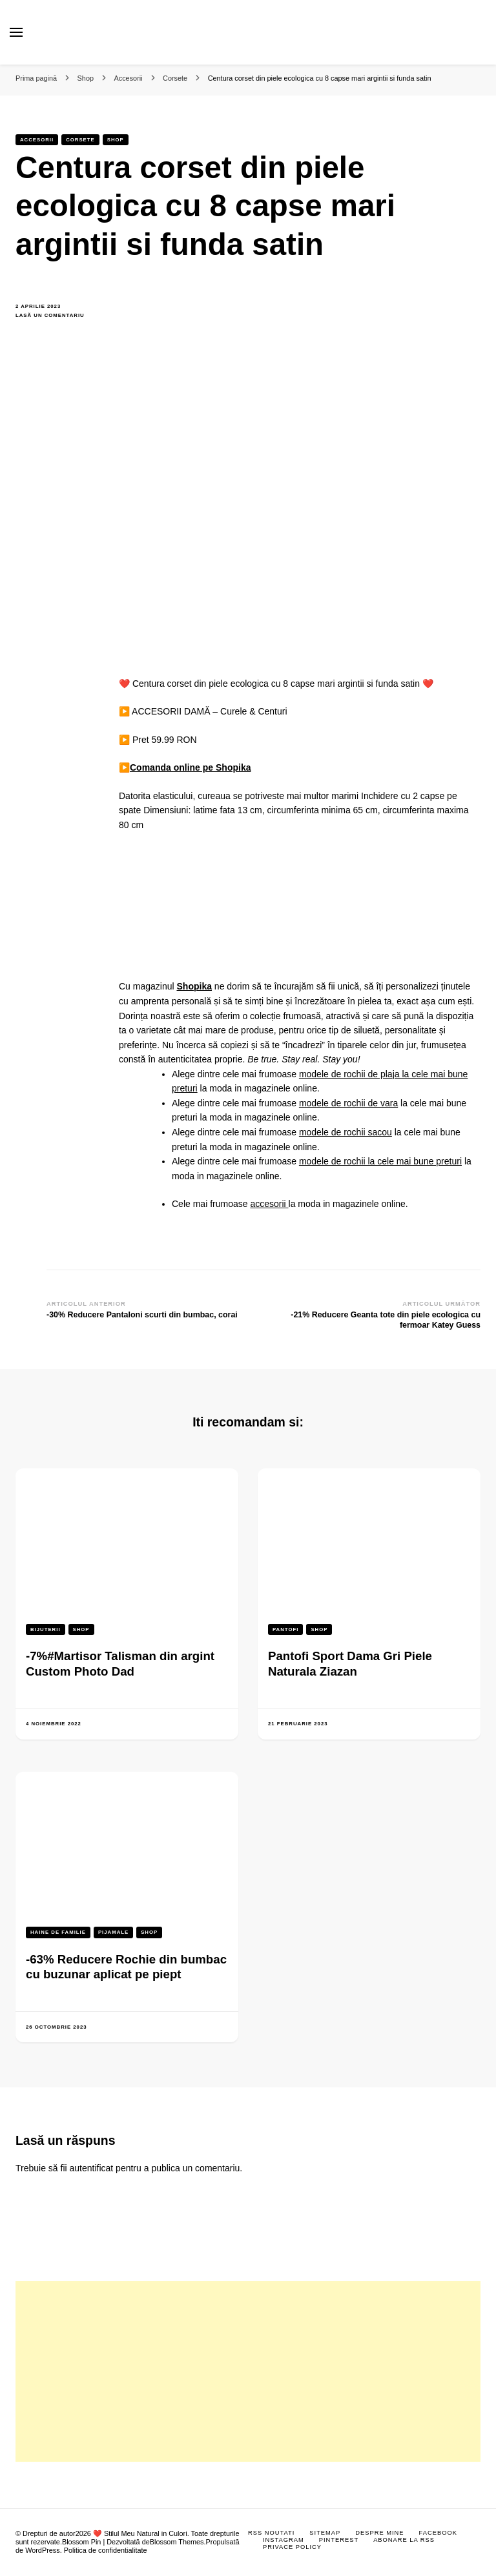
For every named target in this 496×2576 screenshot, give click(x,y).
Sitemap (324, 2533)
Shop (115, 140)
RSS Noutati (271, 2533)
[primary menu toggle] (16, 32)
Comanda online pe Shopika (190, 767)
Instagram (283, 2540)
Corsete (80, 140)
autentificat (92, 2168)
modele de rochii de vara (348, 1103)
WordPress (42, 2550)
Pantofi (285, 1629)
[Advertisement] (248, 2371)
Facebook (438, 2533)
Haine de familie (58, 1932)
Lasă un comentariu (57, 315)
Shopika (194, 986)
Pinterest (338, 2540)
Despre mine (379, 2533)
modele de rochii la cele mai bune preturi (380, 1161)
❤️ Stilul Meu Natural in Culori (140, 2533)
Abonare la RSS (404, 2540)
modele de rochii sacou (345, 1132)
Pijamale (113, 1932)
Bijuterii (45, 1629)
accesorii (269, 1204)
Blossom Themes (177, 2542)
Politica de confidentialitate (105, 2550)
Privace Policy (292, 2547)
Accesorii (37, 140)
